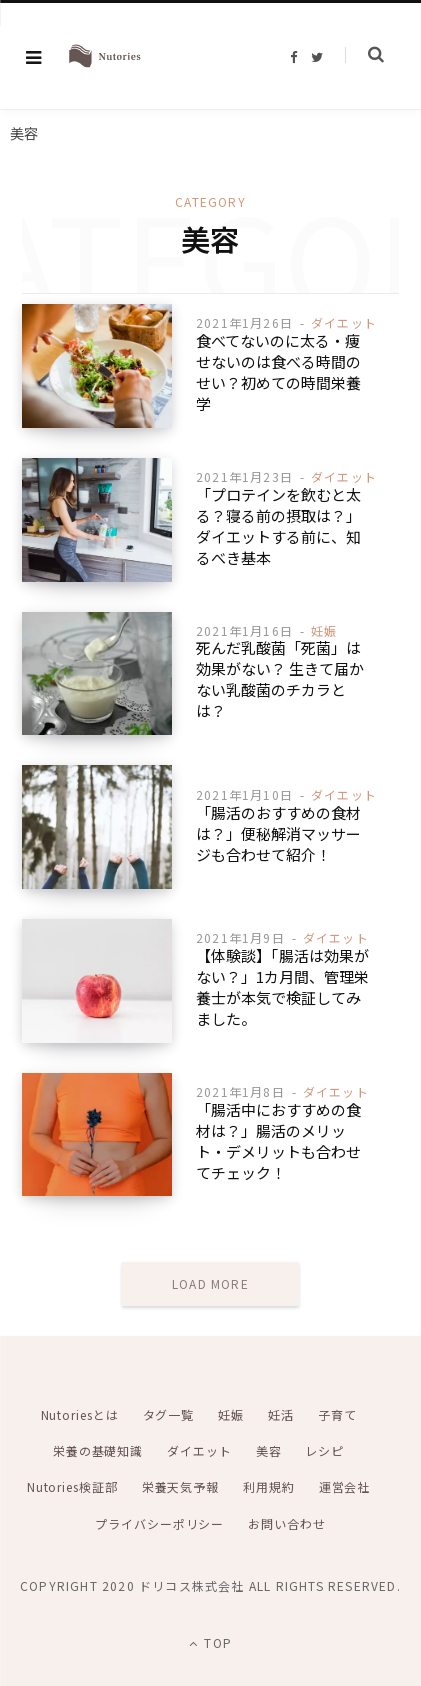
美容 (269, 1450)
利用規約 (269, 1486)
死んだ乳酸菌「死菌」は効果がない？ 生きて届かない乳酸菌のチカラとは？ (280, 679)
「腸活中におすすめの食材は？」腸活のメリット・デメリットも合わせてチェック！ (278, 1141)
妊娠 (324, 630)
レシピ (324, 1450)
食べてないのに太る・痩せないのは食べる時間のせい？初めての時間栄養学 (278, 372)
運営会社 (345, 1486)
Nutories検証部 (72, 1486)
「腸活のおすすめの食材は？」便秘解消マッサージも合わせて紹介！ (278, 833)
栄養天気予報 (180, 1486)
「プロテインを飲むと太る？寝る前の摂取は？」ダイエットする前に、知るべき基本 (278, 526)
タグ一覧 (169, 1414)
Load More (210, 1283)
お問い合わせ (286, 1523)
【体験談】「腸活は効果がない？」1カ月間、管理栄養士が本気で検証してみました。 (282, 987)
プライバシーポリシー (159, 1523)
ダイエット (344, 322)
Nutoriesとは (80, 1414)
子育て (337, 1414)
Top (210, 1642)
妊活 (281, 1414)
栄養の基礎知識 (98, 1450)
